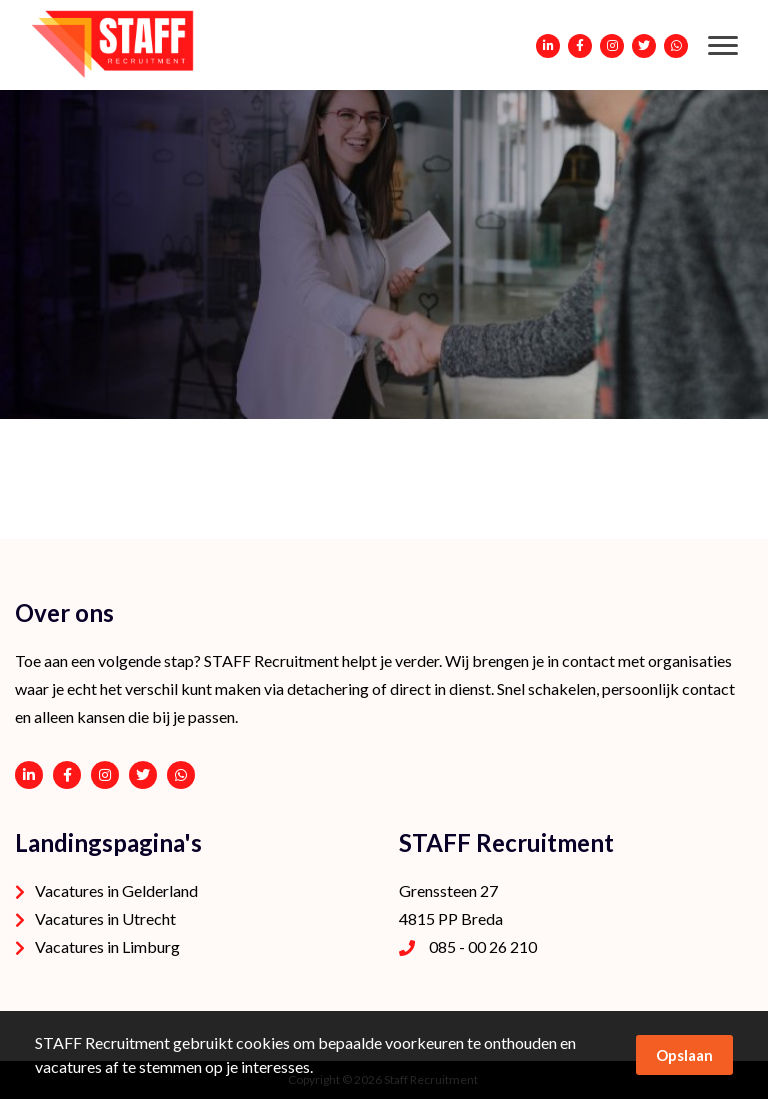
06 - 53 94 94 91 (181, 775)
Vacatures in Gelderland (116, 890)
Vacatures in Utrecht (105, 918)
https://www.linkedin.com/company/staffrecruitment (29, 775)
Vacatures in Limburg (107, 946)
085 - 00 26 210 (483, 946)
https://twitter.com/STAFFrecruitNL (143, 775)
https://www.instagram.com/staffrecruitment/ (105, 775)
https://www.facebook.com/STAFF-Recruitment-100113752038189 (67, 775)
